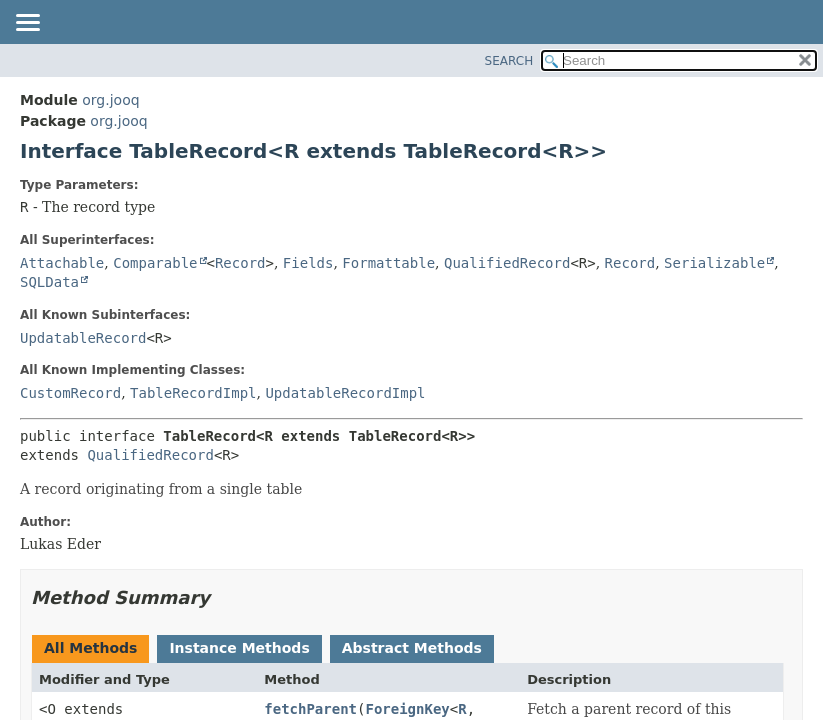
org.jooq (110, 100)
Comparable (155, 263)
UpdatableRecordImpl (345, 393)
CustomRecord (70, 393)
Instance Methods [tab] (239, 648)
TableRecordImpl (193, 393)
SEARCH (509, 61)
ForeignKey (407, 709)
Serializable (714, 263)
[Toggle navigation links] (27, 24)
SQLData (49, 282)
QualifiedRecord (507, 263)
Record (240, 263)
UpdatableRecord (83, 338)
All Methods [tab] (90, 648)
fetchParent (310, 709)
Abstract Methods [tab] (412, 648)
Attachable (62, 263)
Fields (308, 263)
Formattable (388, 263)
